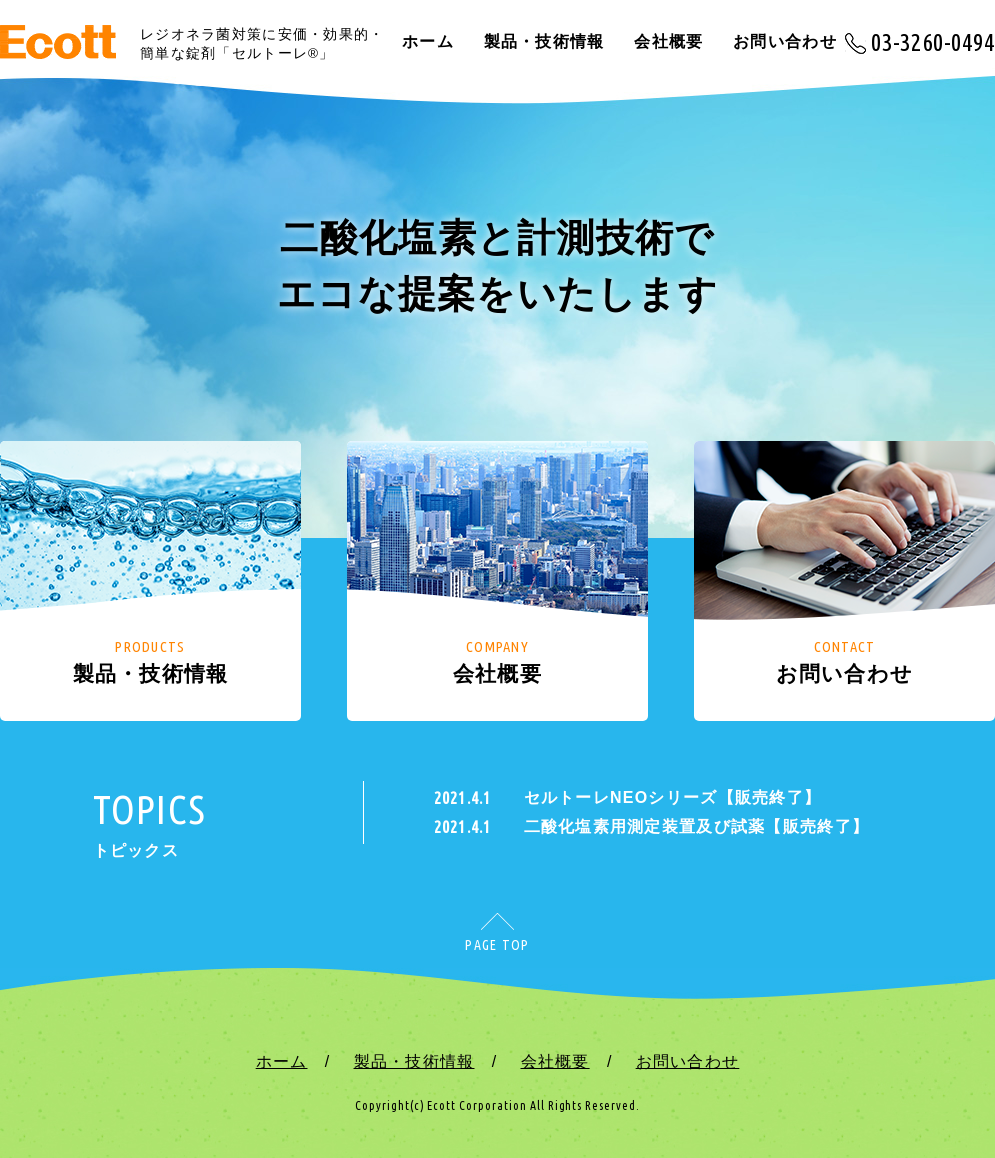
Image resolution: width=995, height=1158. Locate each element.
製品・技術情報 (544, 41)
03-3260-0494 (933, 42)
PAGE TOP (497, 945)
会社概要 (668, 41)
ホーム (428, 41)
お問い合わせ (785, 41)
